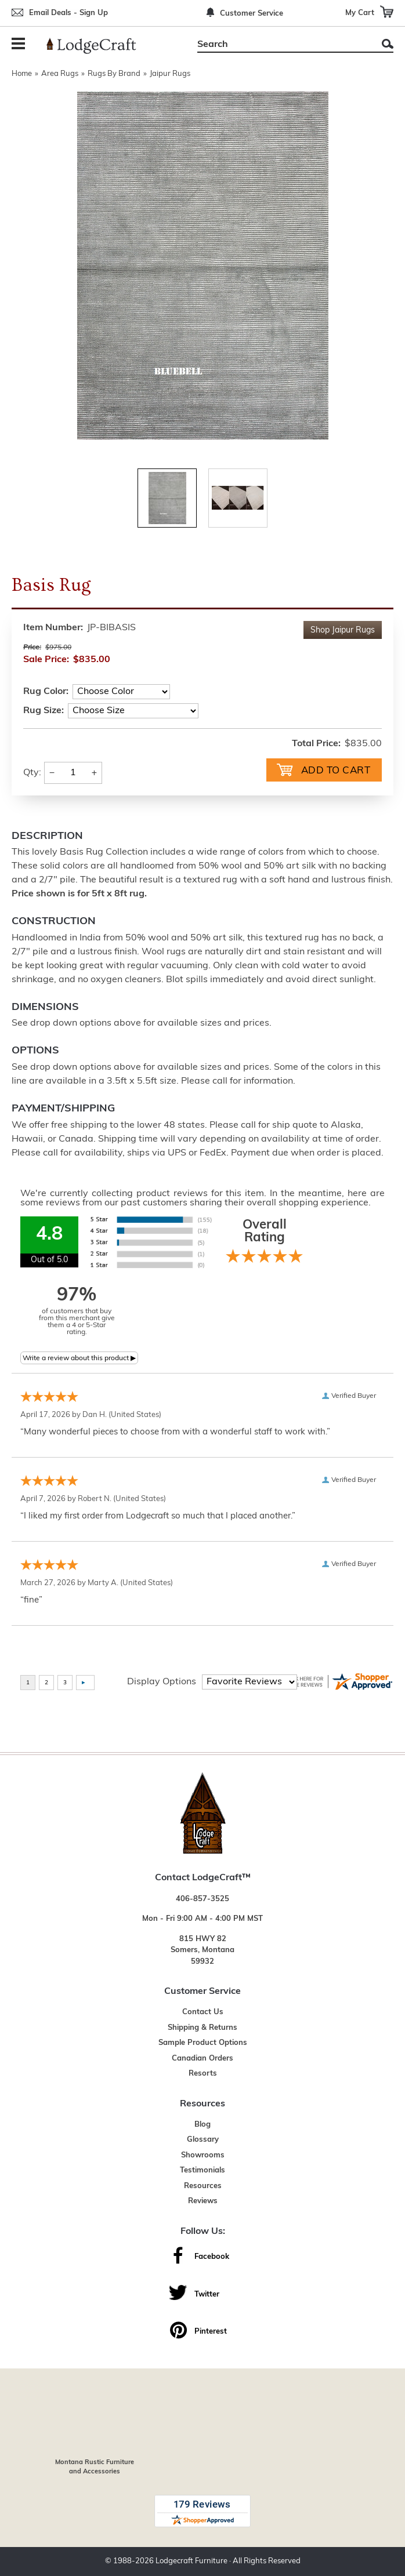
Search (387, 44)
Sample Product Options (202, 2043)
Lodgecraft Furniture (191, 2561)
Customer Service (251, 13)
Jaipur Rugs (170, 74)
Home (22, 74)
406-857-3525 (202, 1899)
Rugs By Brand (114, 74)
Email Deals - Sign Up (68, 13)
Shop (342, 630)
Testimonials (202, 2170)
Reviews (203, 2201)
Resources (203, 2186)
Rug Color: (45, 691)
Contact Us (202, 2012)
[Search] (282, 45)
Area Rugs (59, 74)
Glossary (203, 2139)
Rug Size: (43, 710)
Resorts (203, 2073)
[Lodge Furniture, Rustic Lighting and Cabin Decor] (98, 46)
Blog (202, 2124)
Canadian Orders (202, 2058)
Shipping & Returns (202, 2028)
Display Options (161, 1682)
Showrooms (203, 2155)
